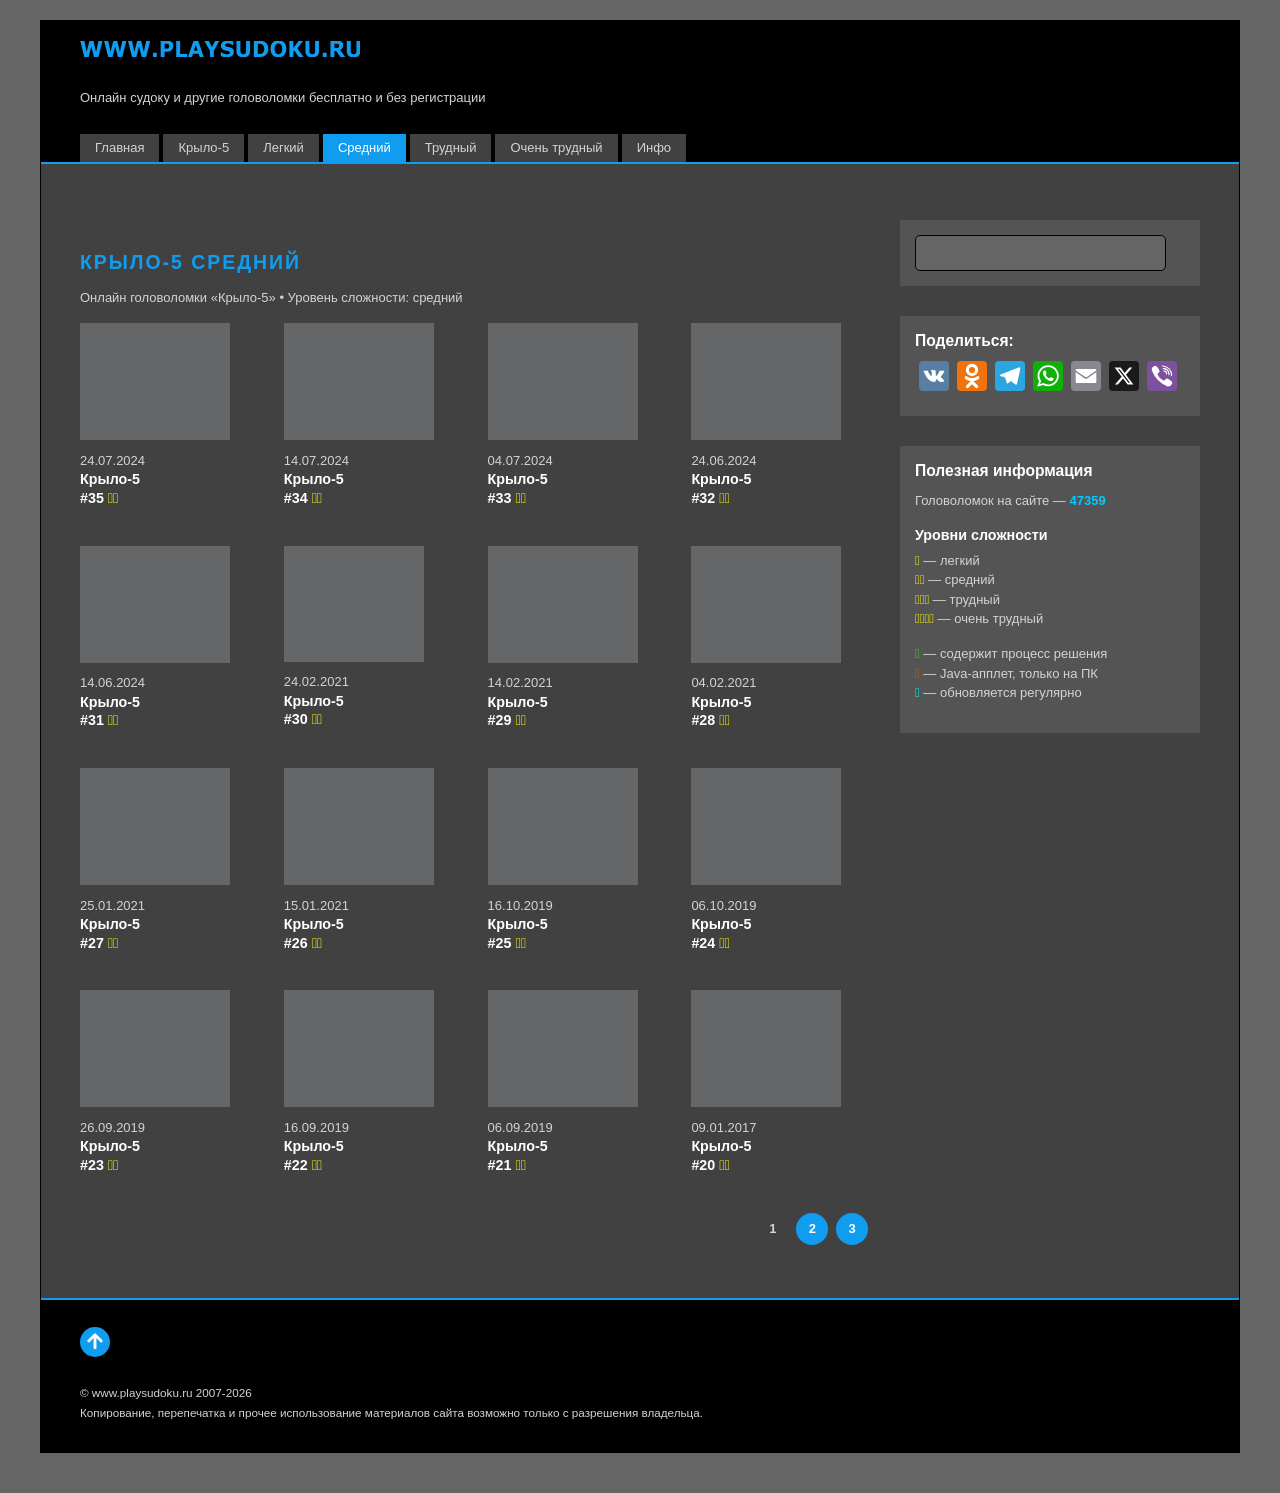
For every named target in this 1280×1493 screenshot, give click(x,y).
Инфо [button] (654, 147)
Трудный (451, 147)
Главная (119, 147)
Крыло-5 (203, 147)
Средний (364, 147)
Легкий (283, 147)
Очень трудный (556, 147)
